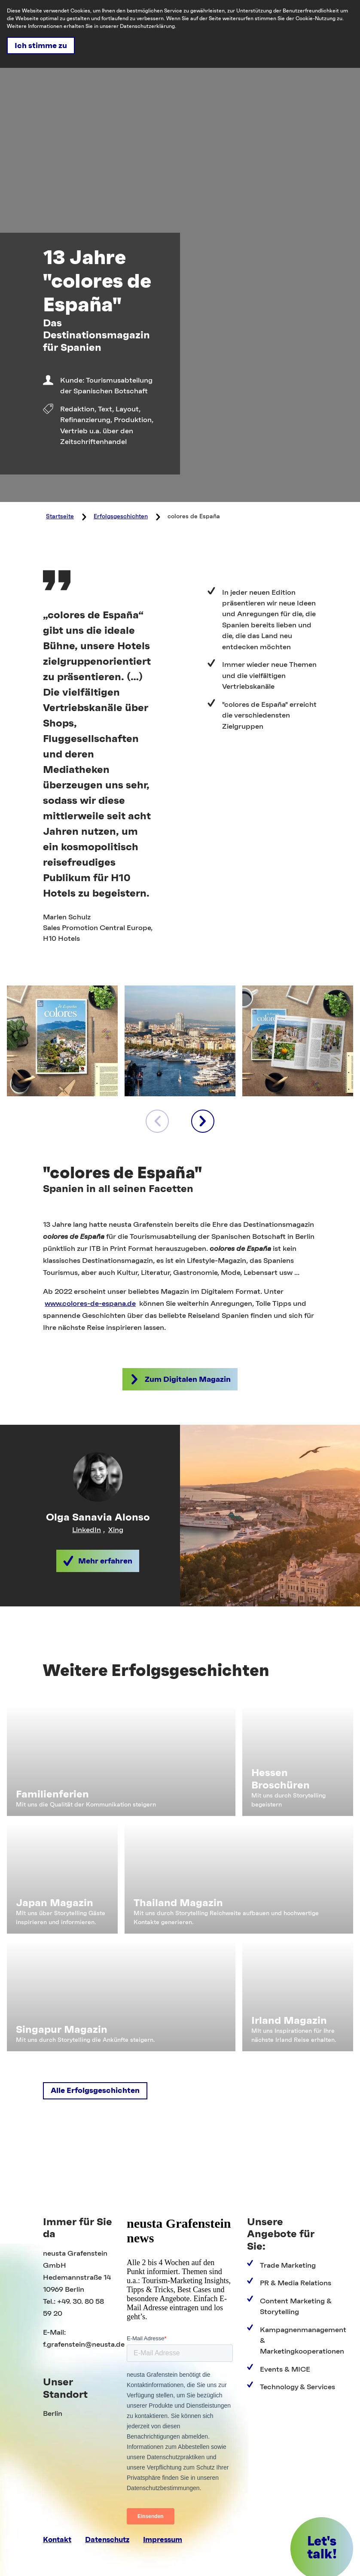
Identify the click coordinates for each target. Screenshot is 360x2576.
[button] (179, 1379)
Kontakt (57, 2539)
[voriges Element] (157, 1121)
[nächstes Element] (202, 1121)
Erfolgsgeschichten (121, 517)
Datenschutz (107, 2539)
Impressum (162, 2539)
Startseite (60, 517)
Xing (115, 1529)
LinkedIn (86, 1529)
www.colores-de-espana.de (90, 1303)
